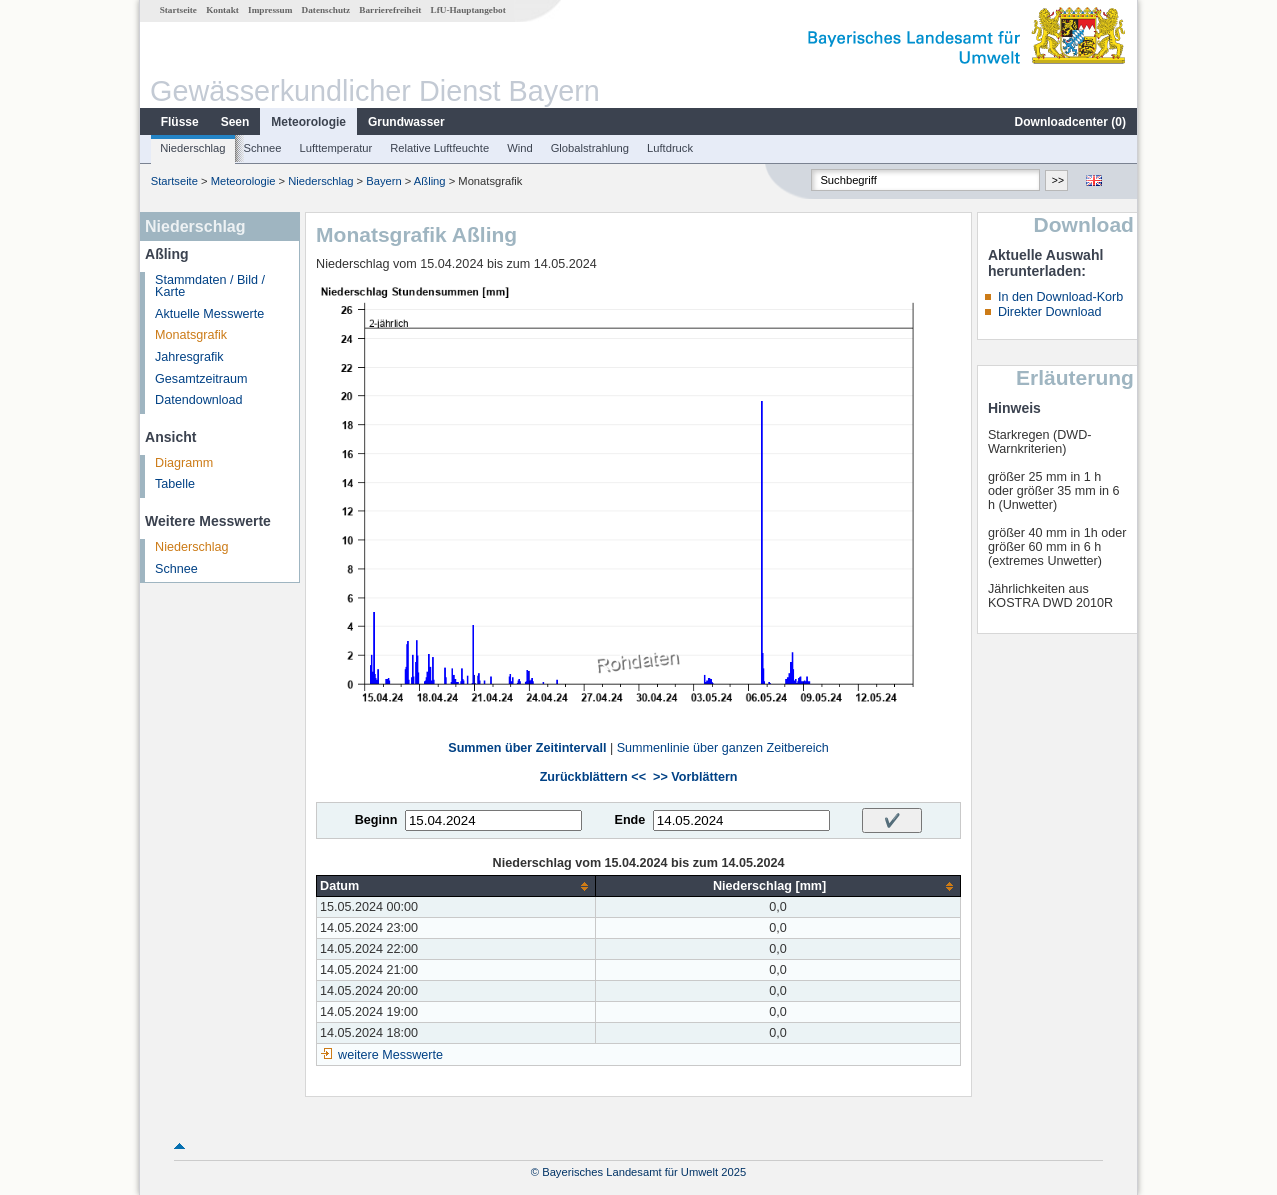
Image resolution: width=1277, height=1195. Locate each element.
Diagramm (184, 463)
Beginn (376, 820)
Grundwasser (406, 122)
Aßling (430, 181)
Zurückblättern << (593, 777)
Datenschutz (326, 10)
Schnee (263, 148)
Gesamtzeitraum (201, 379)
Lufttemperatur (335, 148)
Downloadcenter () (1070, 122)
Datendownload (199, 400)
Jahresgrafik (189, 357)
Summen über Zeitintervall (527, 748)
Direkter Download (1050, 312)
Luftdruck (670, 148)
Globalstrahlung (590, 148)
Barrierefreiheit (390, 10)
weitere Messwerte (390, 1055)
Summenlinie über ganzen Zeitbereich (723, 748)
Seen (235, 122)
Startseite (178, 10)
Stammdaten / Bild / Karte (210, 286)
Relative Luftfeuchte (439, 148)
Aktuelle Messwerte (209, 314)
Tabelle (175, 484)
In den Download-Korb (1060, 297)
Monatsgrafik (191, 335)
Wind (520, 148)
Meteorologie (308, 122)
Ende (629, 820)
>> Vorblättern (695, 777)
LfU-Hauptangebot (468, 10)
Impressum (270, 10)
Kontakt (222, 10)
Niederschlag (192, 148)
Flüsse (180, 122)
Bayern (383, 181)
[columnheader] (456, 886)
